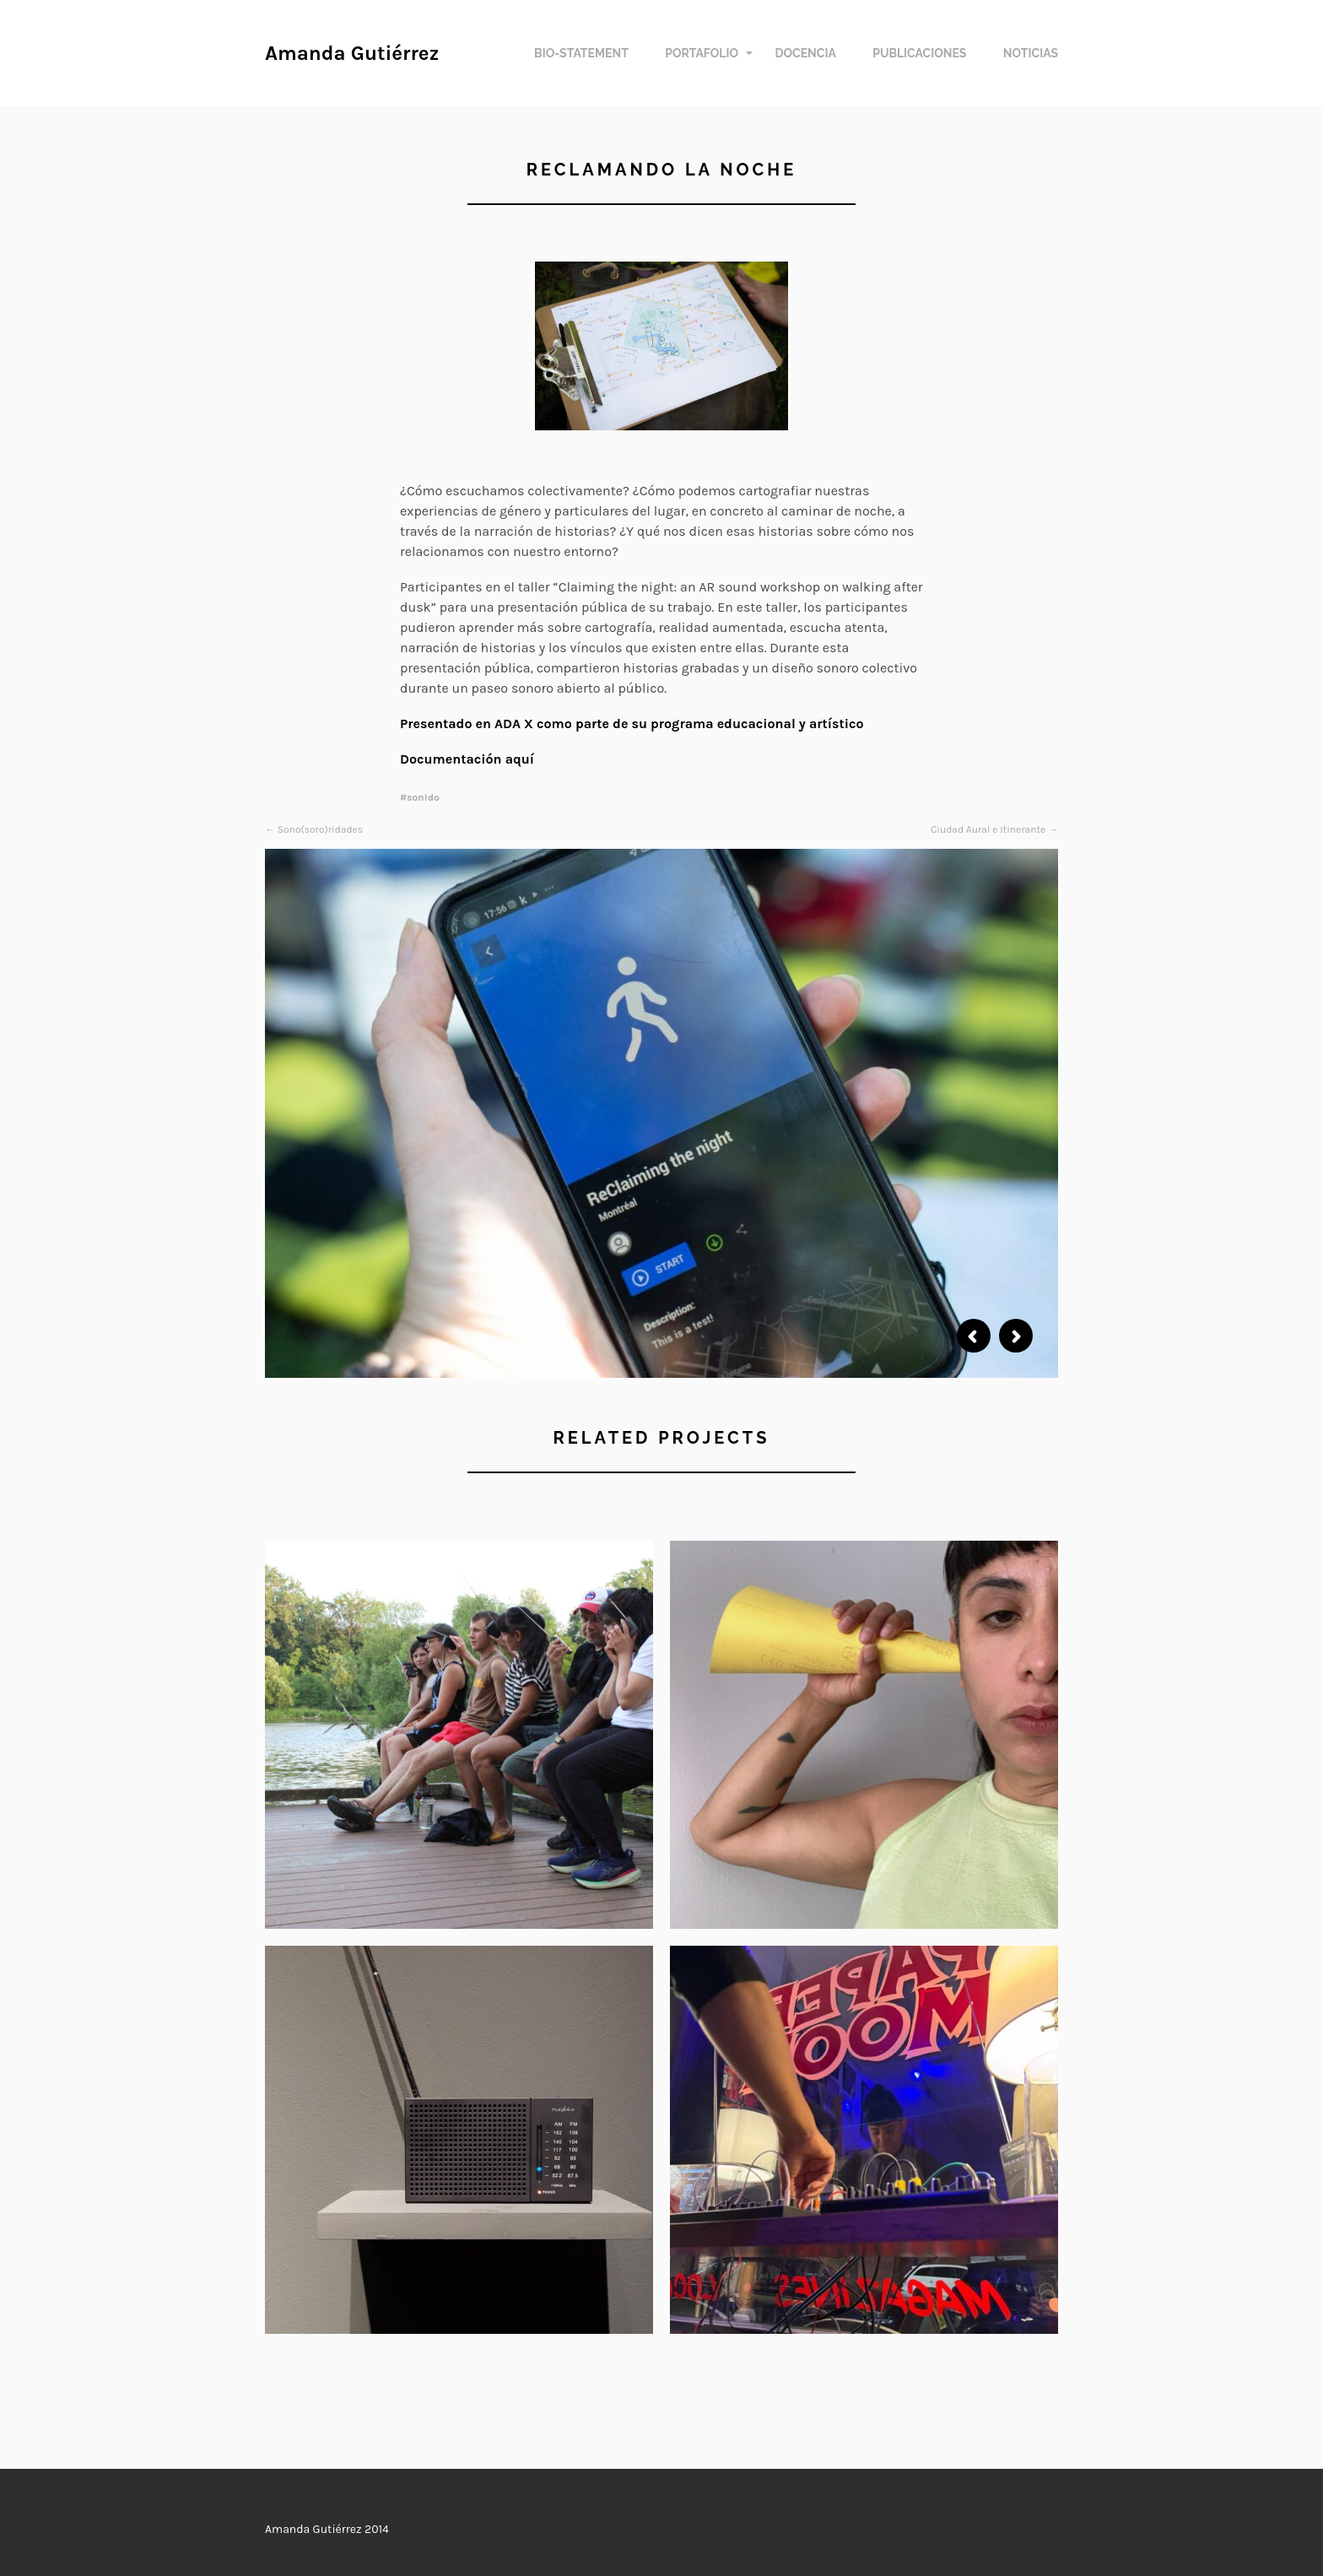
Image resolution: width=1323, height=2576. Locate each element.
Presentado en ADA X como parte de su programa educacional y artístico (633, 724)
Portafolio (701, 53)
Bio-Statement (581, 53)
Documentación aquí (467, 759)
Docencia (805, 53)
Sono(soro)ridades (320, 829)
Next (1016, 1336)
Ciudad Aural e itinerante (988, 829)
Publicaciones (919, 53)
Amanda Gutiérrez (352, 53)
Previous (974, 1336)
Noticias (1030, 53)
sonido (423, 797)
